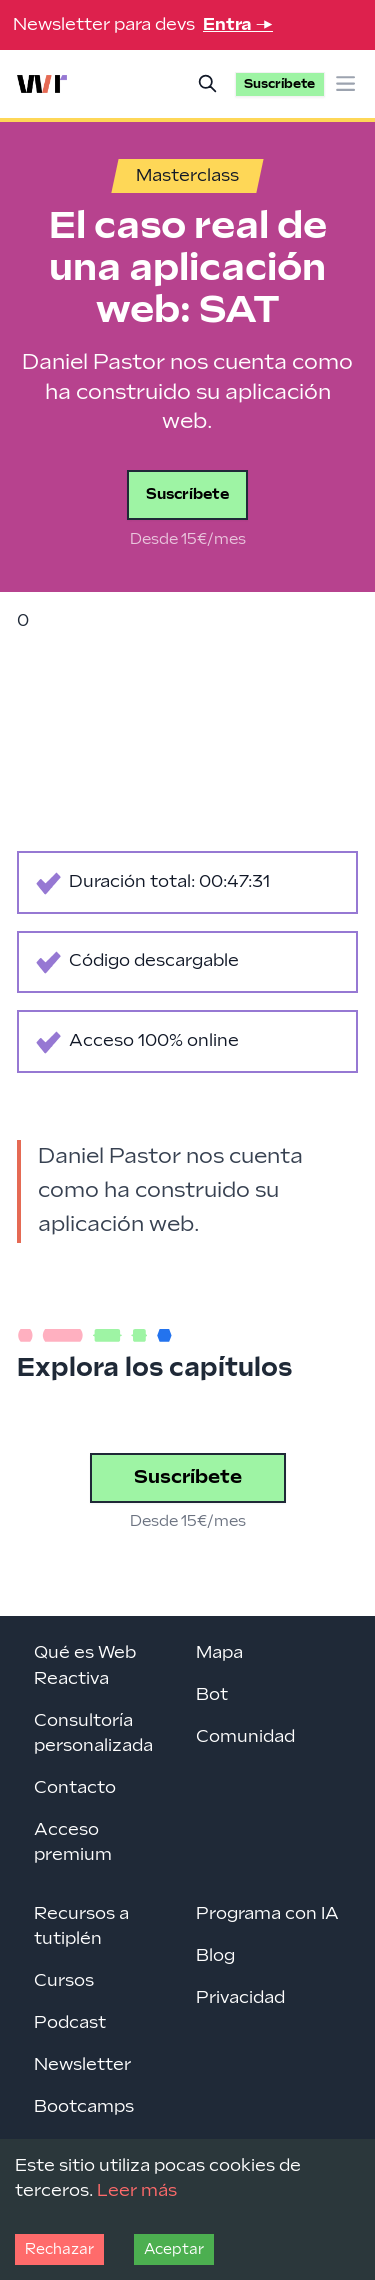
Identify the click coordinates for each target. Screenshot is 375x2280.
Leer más (137, 2191)
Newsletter (82, 2065)
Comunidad (245, 1737)
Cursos (64, 1981)
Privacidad (240, 1998)
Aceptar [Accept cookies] (174, 2249)
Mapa (219, 1653)
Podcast (70, 2023)
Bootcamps (84, 2107)
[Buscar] (208, 84)
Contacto (75, 1788)
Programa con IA (267, 1914)
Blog (215, 1956)
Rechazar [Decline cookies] (59, 2249)
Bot (212, 1695)
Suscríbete (187, 494)
